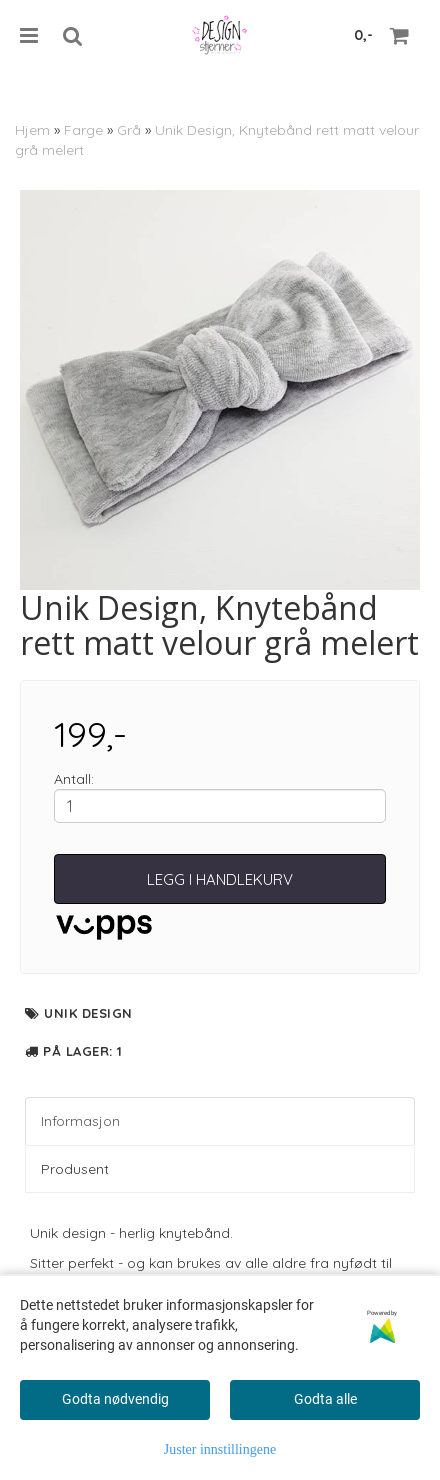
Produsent (75, 1169)
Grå (129, 130)
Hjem (32, 130)
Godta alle (325, 1399)
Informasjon (80, 1121)
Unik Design (88, 1013)
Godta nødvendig (115, 1399)
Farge (83, 130)
